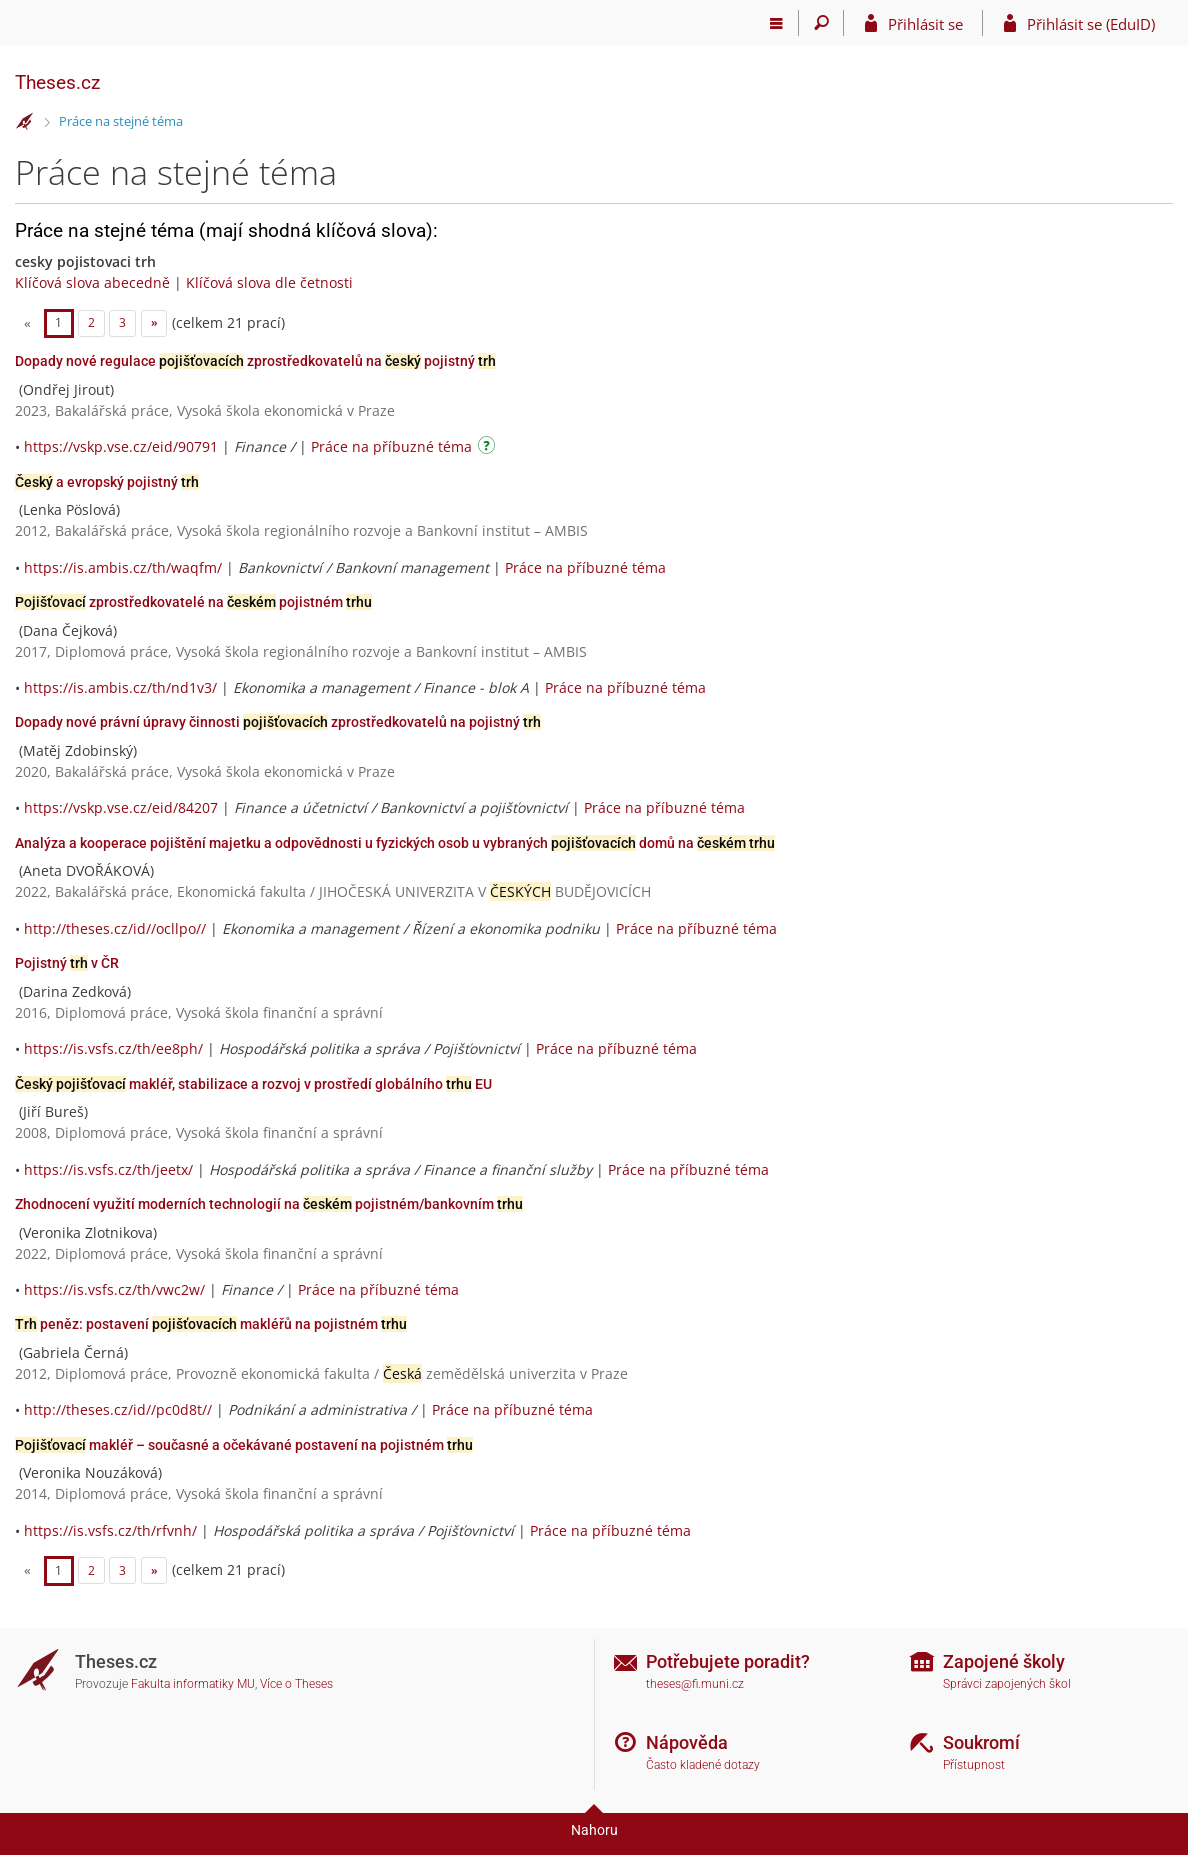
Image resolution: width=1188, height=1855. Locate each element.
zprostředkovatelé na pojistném (193, 602)
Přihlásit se (925, 24)
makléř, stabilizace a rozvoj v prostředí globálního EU (253, 1084)
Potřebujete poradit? (728, 1661)
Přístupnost (974, 1765)
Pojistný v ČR (67, 963)
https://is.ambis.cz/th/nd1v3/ (120, 687)
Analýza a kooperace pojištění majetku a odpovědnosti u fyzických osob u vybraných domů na (395, 843)
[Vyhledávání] (821, 23)
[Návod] (489, 448)
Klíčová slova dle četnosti (269, 282)
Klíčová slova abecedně (92, 282)
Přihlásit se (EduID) (1091, 24)
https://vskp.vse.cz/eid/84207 (121, 807)
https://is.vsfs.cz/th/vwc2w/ (114, 1289)
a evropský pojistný (107, 482)
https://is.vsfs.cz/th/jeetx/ (108, 1169)
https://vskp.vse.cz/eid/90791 (121, 446)
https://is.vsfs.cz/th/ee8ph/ (113, 1048)
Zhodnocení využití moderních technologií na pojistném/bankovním (269, 1204)
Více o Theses (296, 1684)
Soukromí (981, 1742)
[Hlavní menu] (776, 23)
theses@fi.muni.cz (695, 1684)
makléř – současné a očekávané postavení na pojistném (244, 1445)
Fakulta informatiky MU (193, 1684)
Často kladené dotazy (703, 1765)
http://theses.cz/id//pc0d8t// (118, 1409)
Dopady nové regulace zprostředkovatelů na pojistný (255, 361)
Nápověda (687, 1742)
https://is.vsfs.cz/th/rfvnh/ (110, 1530)
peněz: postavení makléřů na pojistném (211, 1324)
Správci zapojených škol (1007, 1684)
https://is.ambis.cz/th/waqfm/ (123, 567)
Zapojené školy (1004, 1661)
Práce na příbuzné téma (391, 446)
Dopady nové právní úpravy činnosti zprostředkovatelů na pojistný (278, 722)
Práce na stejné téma (121, 121)
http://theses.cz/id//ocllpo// (115, 928)
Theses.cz (57, 82)
